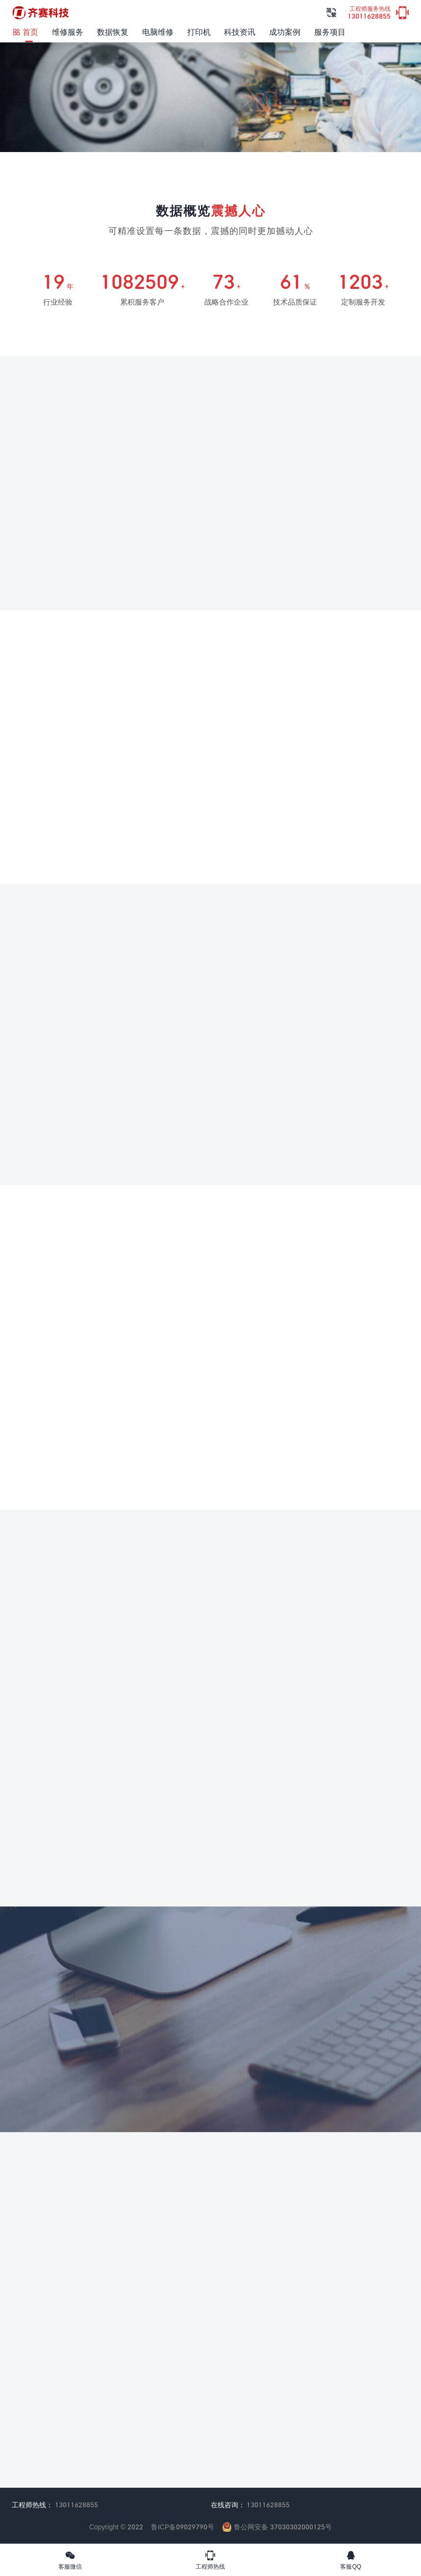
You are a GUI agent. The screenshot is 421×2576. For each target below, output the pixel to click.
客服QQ (351, 2560)
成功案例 (284, 31)
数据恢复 (112, 31)
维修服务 (67, 31)
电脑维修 (157, 31)
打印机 (199, 31)
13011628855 (369, 13)
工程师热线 (210, 2560)
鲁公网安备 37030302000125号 (277, 2527)
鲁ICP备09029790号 (182, 2527)
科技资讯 (239, 31)
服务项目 (330, 31)
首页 (25, 31)
